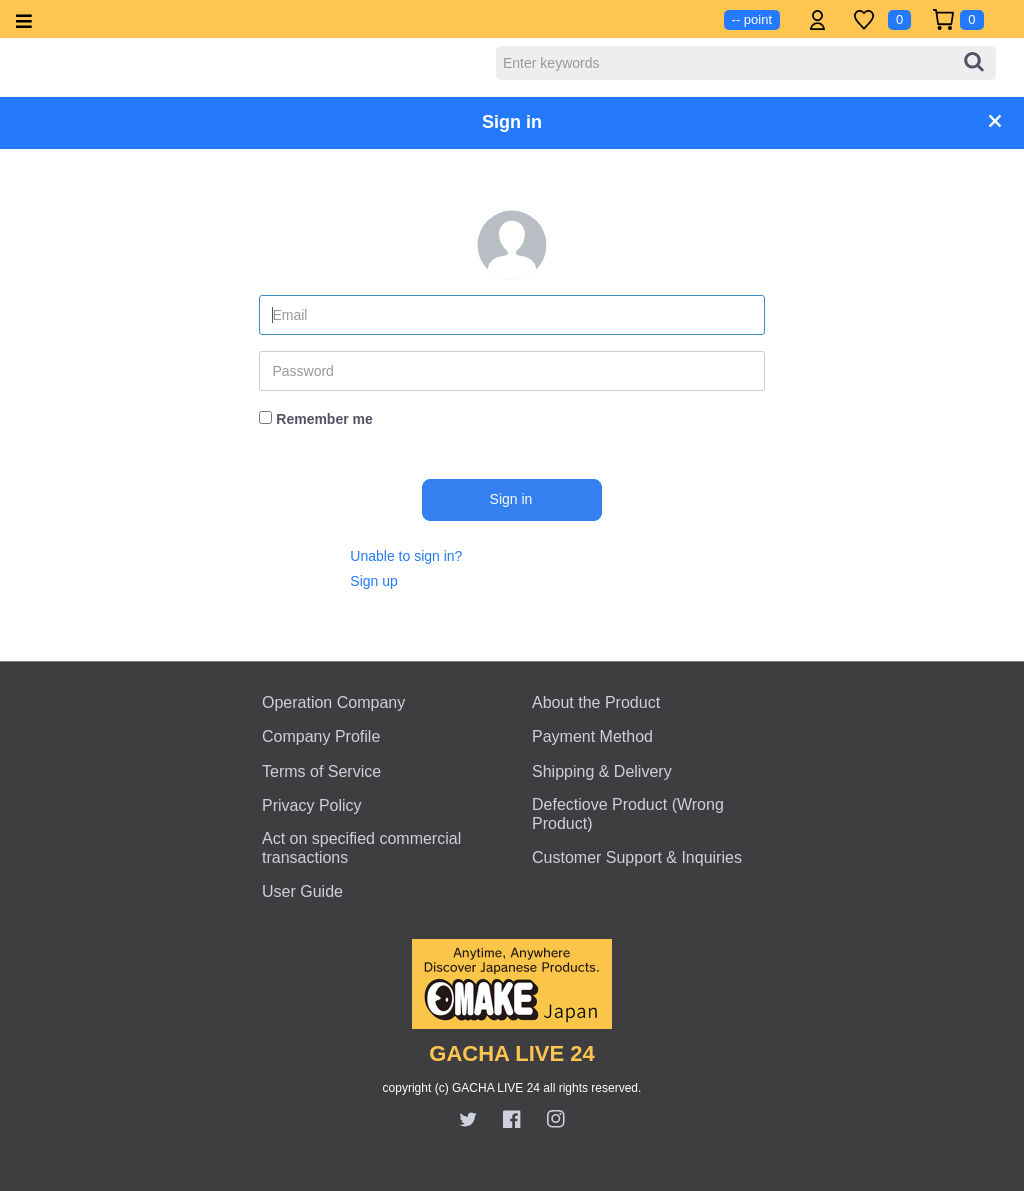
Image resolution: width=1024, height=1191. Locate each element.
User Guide (302, 891)
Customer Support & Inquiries (637, 857)
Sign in (511, 499)
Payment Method (592, 736)
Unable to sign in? (406, 556)
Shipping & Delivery (602, 771)
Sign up (373, 581)
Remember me (324, 419)
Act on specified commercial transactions (361, 848)
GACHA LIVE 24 (511, 1053)
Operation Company (333, 702)
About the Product (596, 702)
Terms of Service (321, 771)
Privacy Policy (312, 805)
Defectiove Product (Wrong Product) (628, 814)
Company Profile (321, 736)
